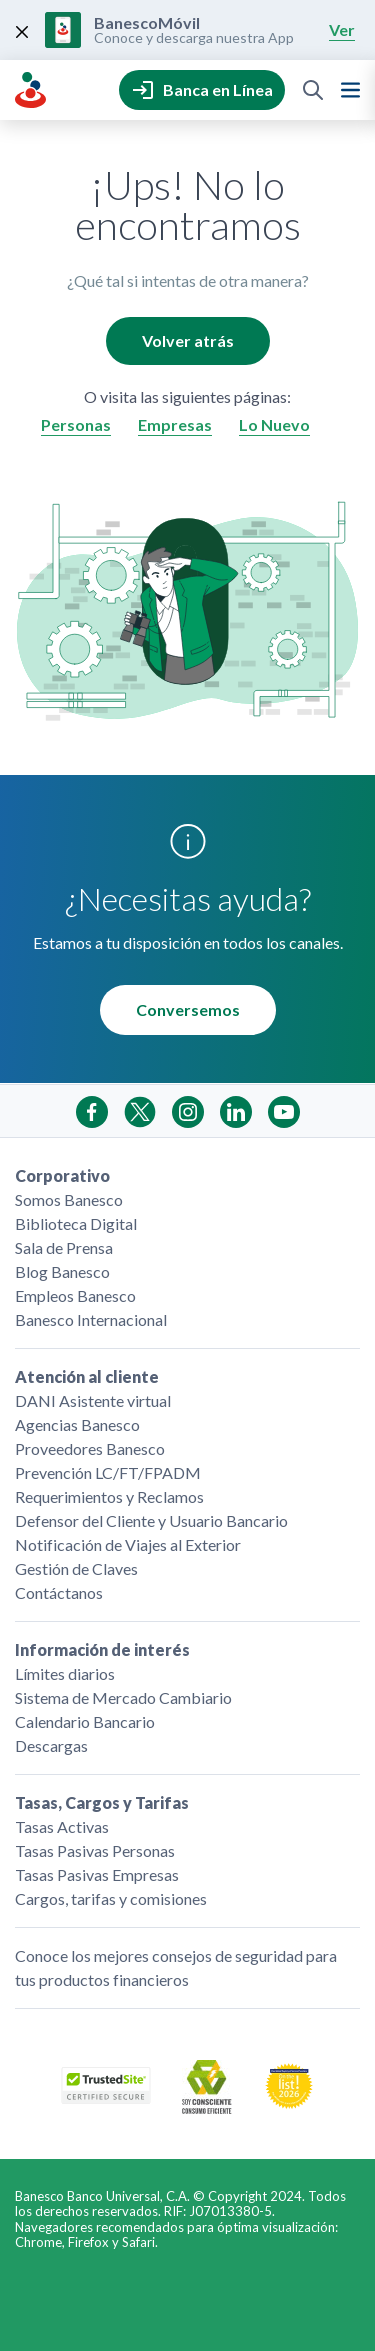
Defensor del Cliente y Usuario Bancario (151, 1520)
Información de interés (102, 1649)
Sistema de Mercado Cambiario (123, 1697)
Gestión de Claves (76, 1568)
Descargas (51, 1745)
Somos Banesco (69, 1199)
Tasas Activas (62, 1826)
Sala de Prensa (64, 1247)
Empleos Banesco (75, 1295)
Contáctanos (59, 1592)
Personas (76, 424)
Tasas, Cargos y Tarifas (102, 1802)
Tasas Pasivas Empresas (97, 1874)
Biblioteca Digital (76, 1223)
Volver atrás (188, 340)
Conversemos (188, 1009)
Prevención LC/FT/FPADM (108, 1472)
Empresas (175, 424)
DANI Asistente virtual (93, 1400)
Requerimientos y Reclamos (109, 1496)
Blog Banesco (62, 1271)
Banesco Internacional (91, 1319)
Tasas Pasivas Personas (95, 1850)
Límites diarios (65, 1673)
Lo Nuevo (274, 424)
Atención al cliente (87, 1376)
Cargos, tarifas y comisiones (111, 1898)
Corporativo (62, 1175)
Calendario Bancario (85, 1721)
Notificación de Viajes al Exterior (128, 1544)
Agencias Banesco (77, 1424)
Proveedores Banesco (90, 1448)
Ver (342, 29)
